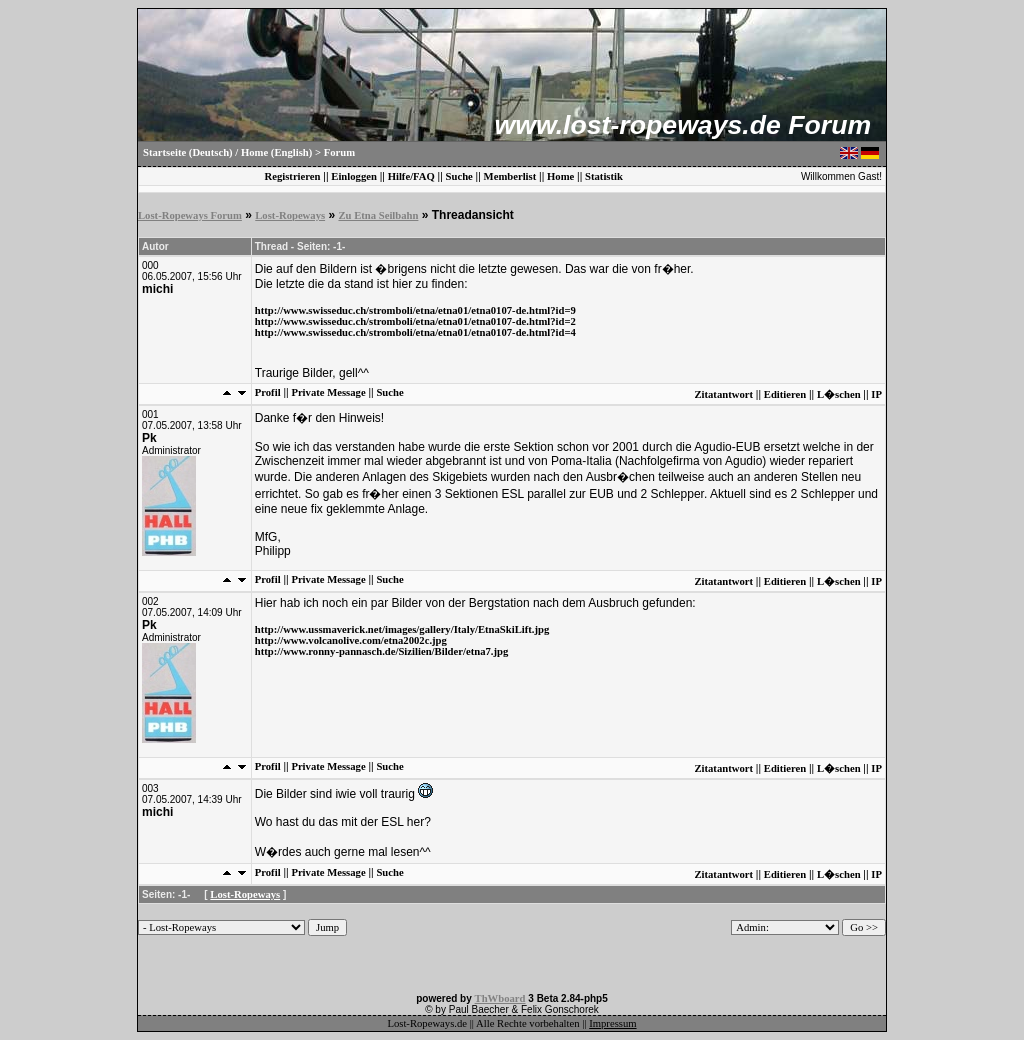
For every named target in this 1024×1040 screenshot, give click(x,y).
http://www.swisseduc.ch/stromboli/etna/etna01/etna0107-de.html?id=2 (415, 321)
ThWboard (500, 998)
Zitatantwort (723, 394)
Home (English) (276, 152)
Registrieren (292, 176)
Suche (459, 176)
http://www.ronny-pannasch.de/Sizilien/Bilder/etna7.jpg (382, 651)
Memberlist (510, 176)
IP (876, 394)
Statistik (604, 176)
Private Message (328, 392)
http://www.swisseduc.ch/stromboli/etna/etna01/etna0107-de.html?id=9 (415, 310)
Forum (339, 152)
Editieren (785, 394)
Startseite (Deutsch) (188, 152)
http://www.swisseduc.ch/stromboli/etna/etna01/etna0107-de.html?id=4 (415, 332)
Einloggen (354, 176)
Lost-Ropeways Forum (190, 215)
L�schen (839, 394)
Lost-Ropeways (290, 215)
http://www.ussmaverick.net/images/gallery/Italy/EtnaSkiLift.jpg (402, 629)
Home (560, 176)
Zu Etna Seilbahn (378, 215)
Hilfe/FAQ (411, 176)
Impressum (612, 1023)
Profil (268, 392)
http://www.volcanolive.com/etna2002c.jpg (351, 640)
